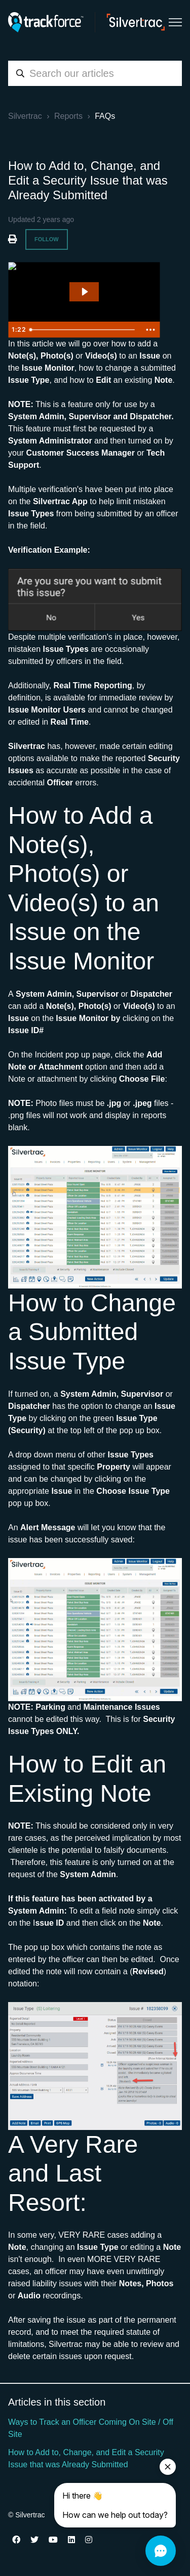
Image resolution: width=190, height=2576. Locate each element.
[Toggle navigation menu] (175, 22)
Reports (68, 116)
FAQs (105, 116)
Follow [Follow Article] (46, 239)
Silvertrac (25, 116)
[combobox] (95, 73)
